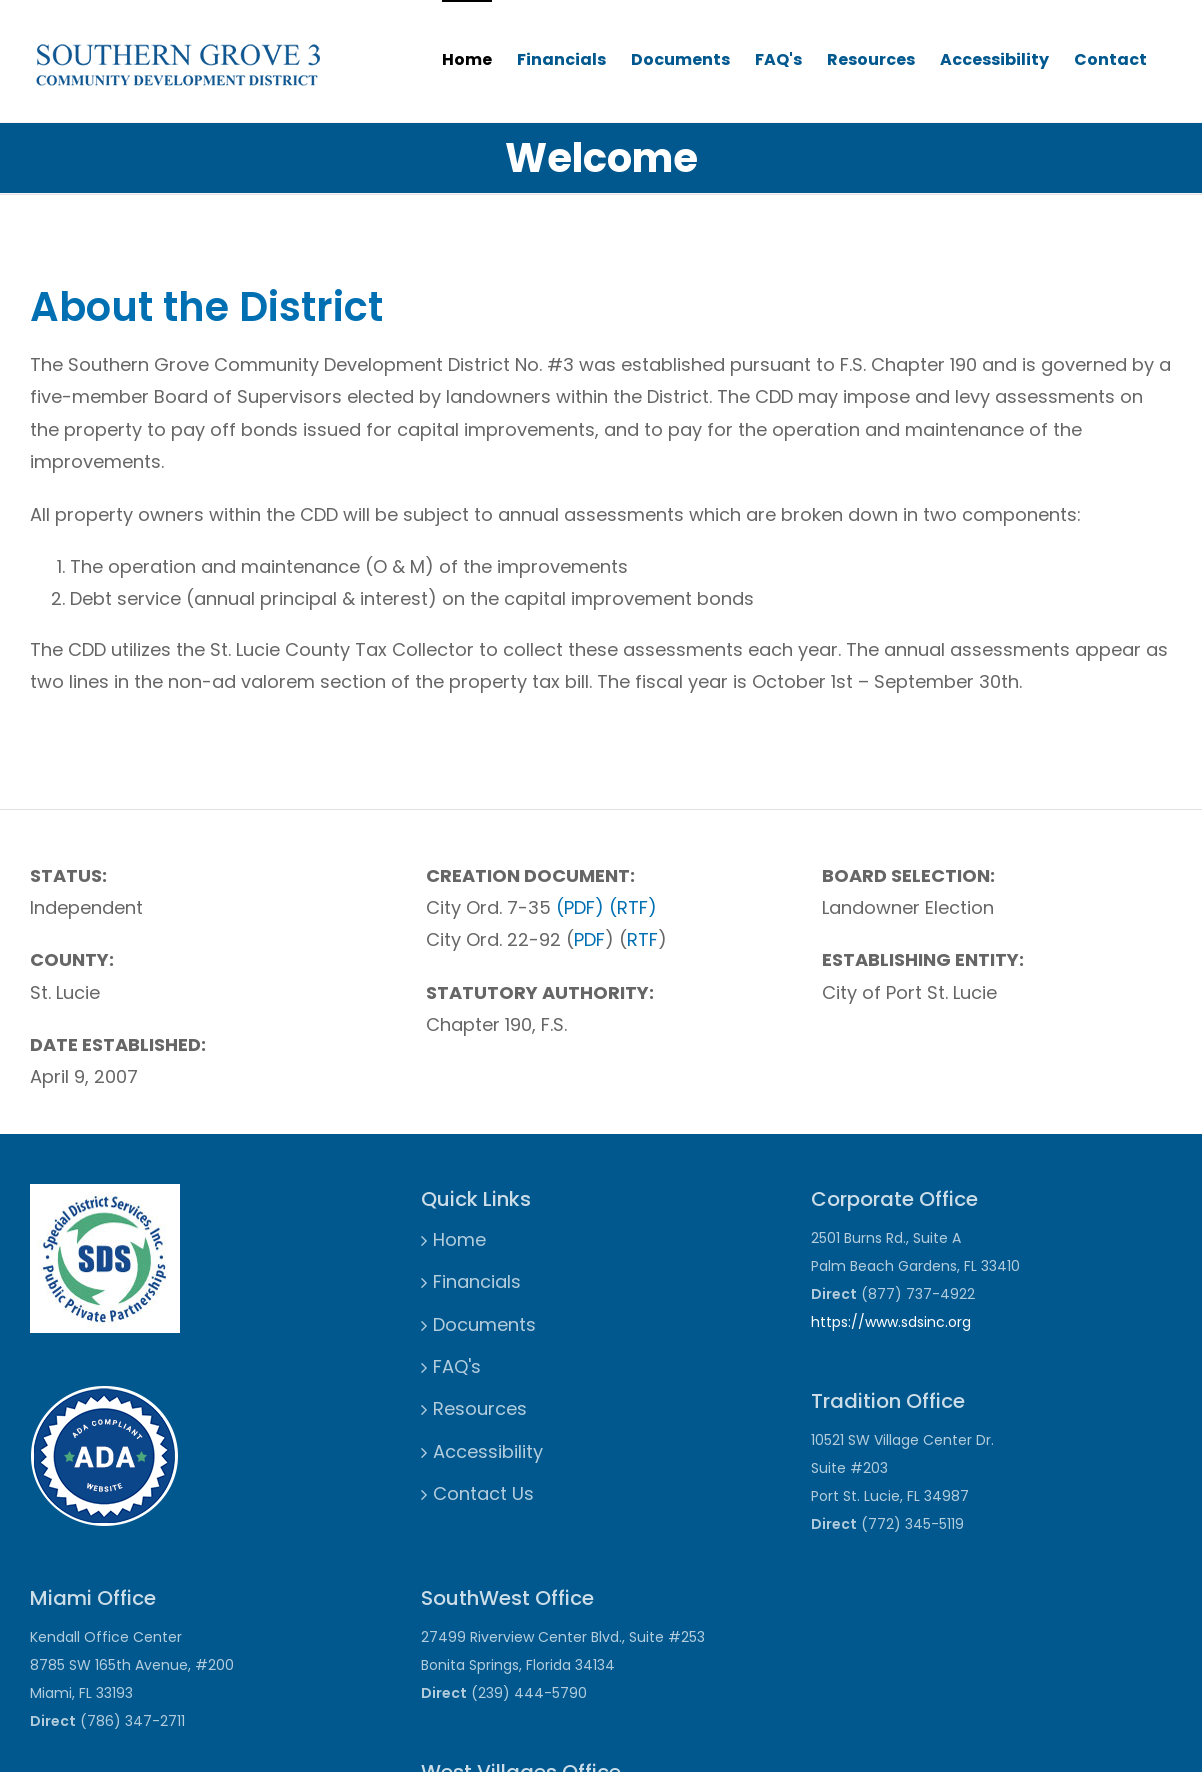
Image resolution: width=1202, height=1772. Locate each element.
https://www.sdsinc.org (891, 1322)
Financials (561, 59)
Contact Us (483, 1493)
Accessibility (994, 59)
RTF (642, 939)
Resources (871, 59)
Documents (680, 59)
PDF (589, 939)
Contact (1110, 59)
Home (467, 59)
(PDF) (580, 907)
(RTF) (633, 907)
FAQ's (778, 59)
